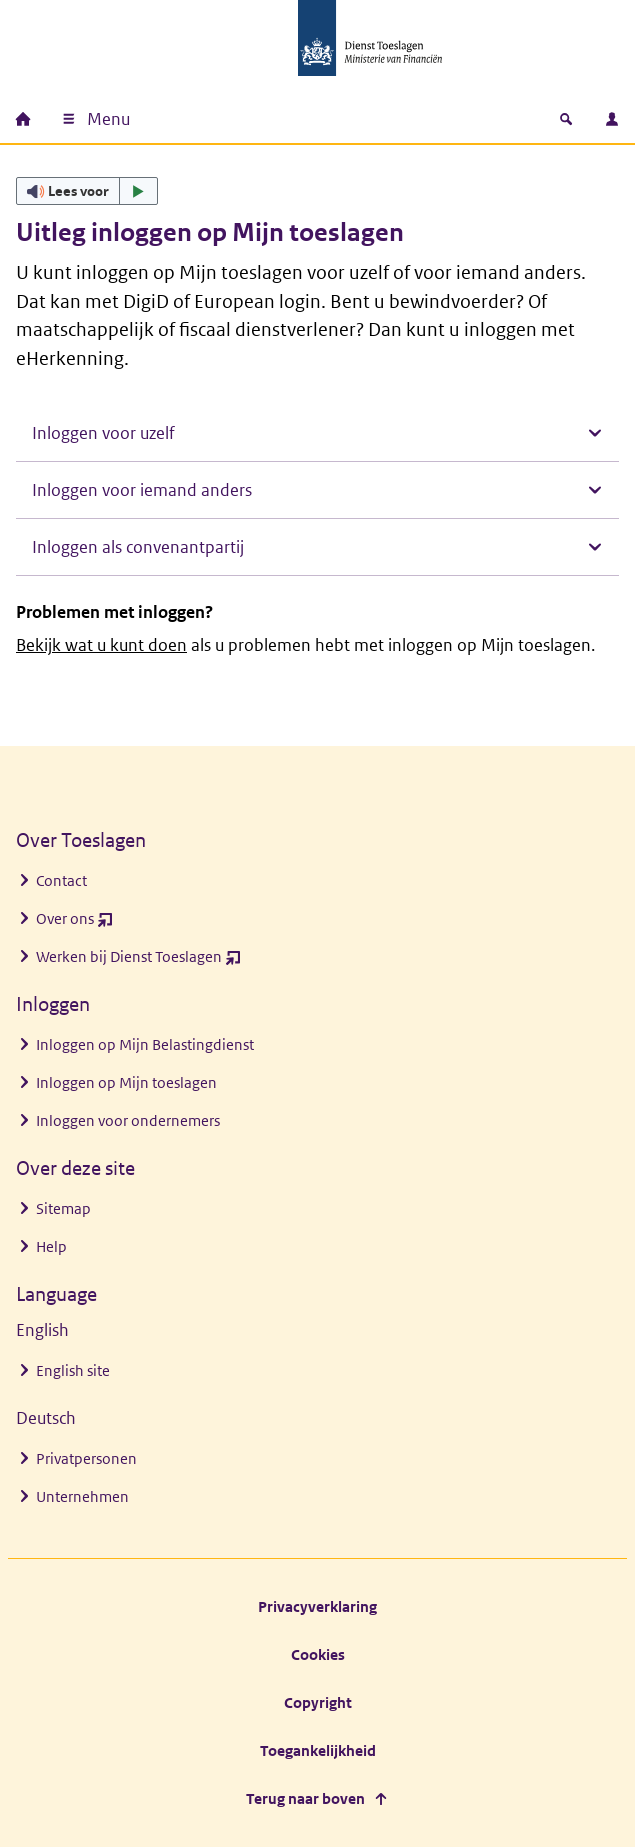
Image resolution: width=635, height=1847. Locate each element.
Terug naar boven (305, 1798)
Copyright (318, 1702)
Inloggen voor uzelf (103, 433)
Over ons (74, 923)
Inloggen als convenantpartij (138, 547)
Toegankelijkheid (318, 1750)
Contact (61, 880)
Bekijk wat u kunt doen (101, 645)
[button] (87, 191)
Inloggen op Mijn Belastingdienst (145, 1044)
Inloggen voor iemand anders (142, 490)
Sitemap (63, 1208)
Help (51, 1246)
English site (73, 1370)
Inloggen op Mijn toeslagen (126, 1082)
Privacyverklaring (317, 1606)
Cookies (318, 1654)
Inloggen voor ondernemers (128, 1120)
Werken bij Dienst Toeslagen (138, 961)
